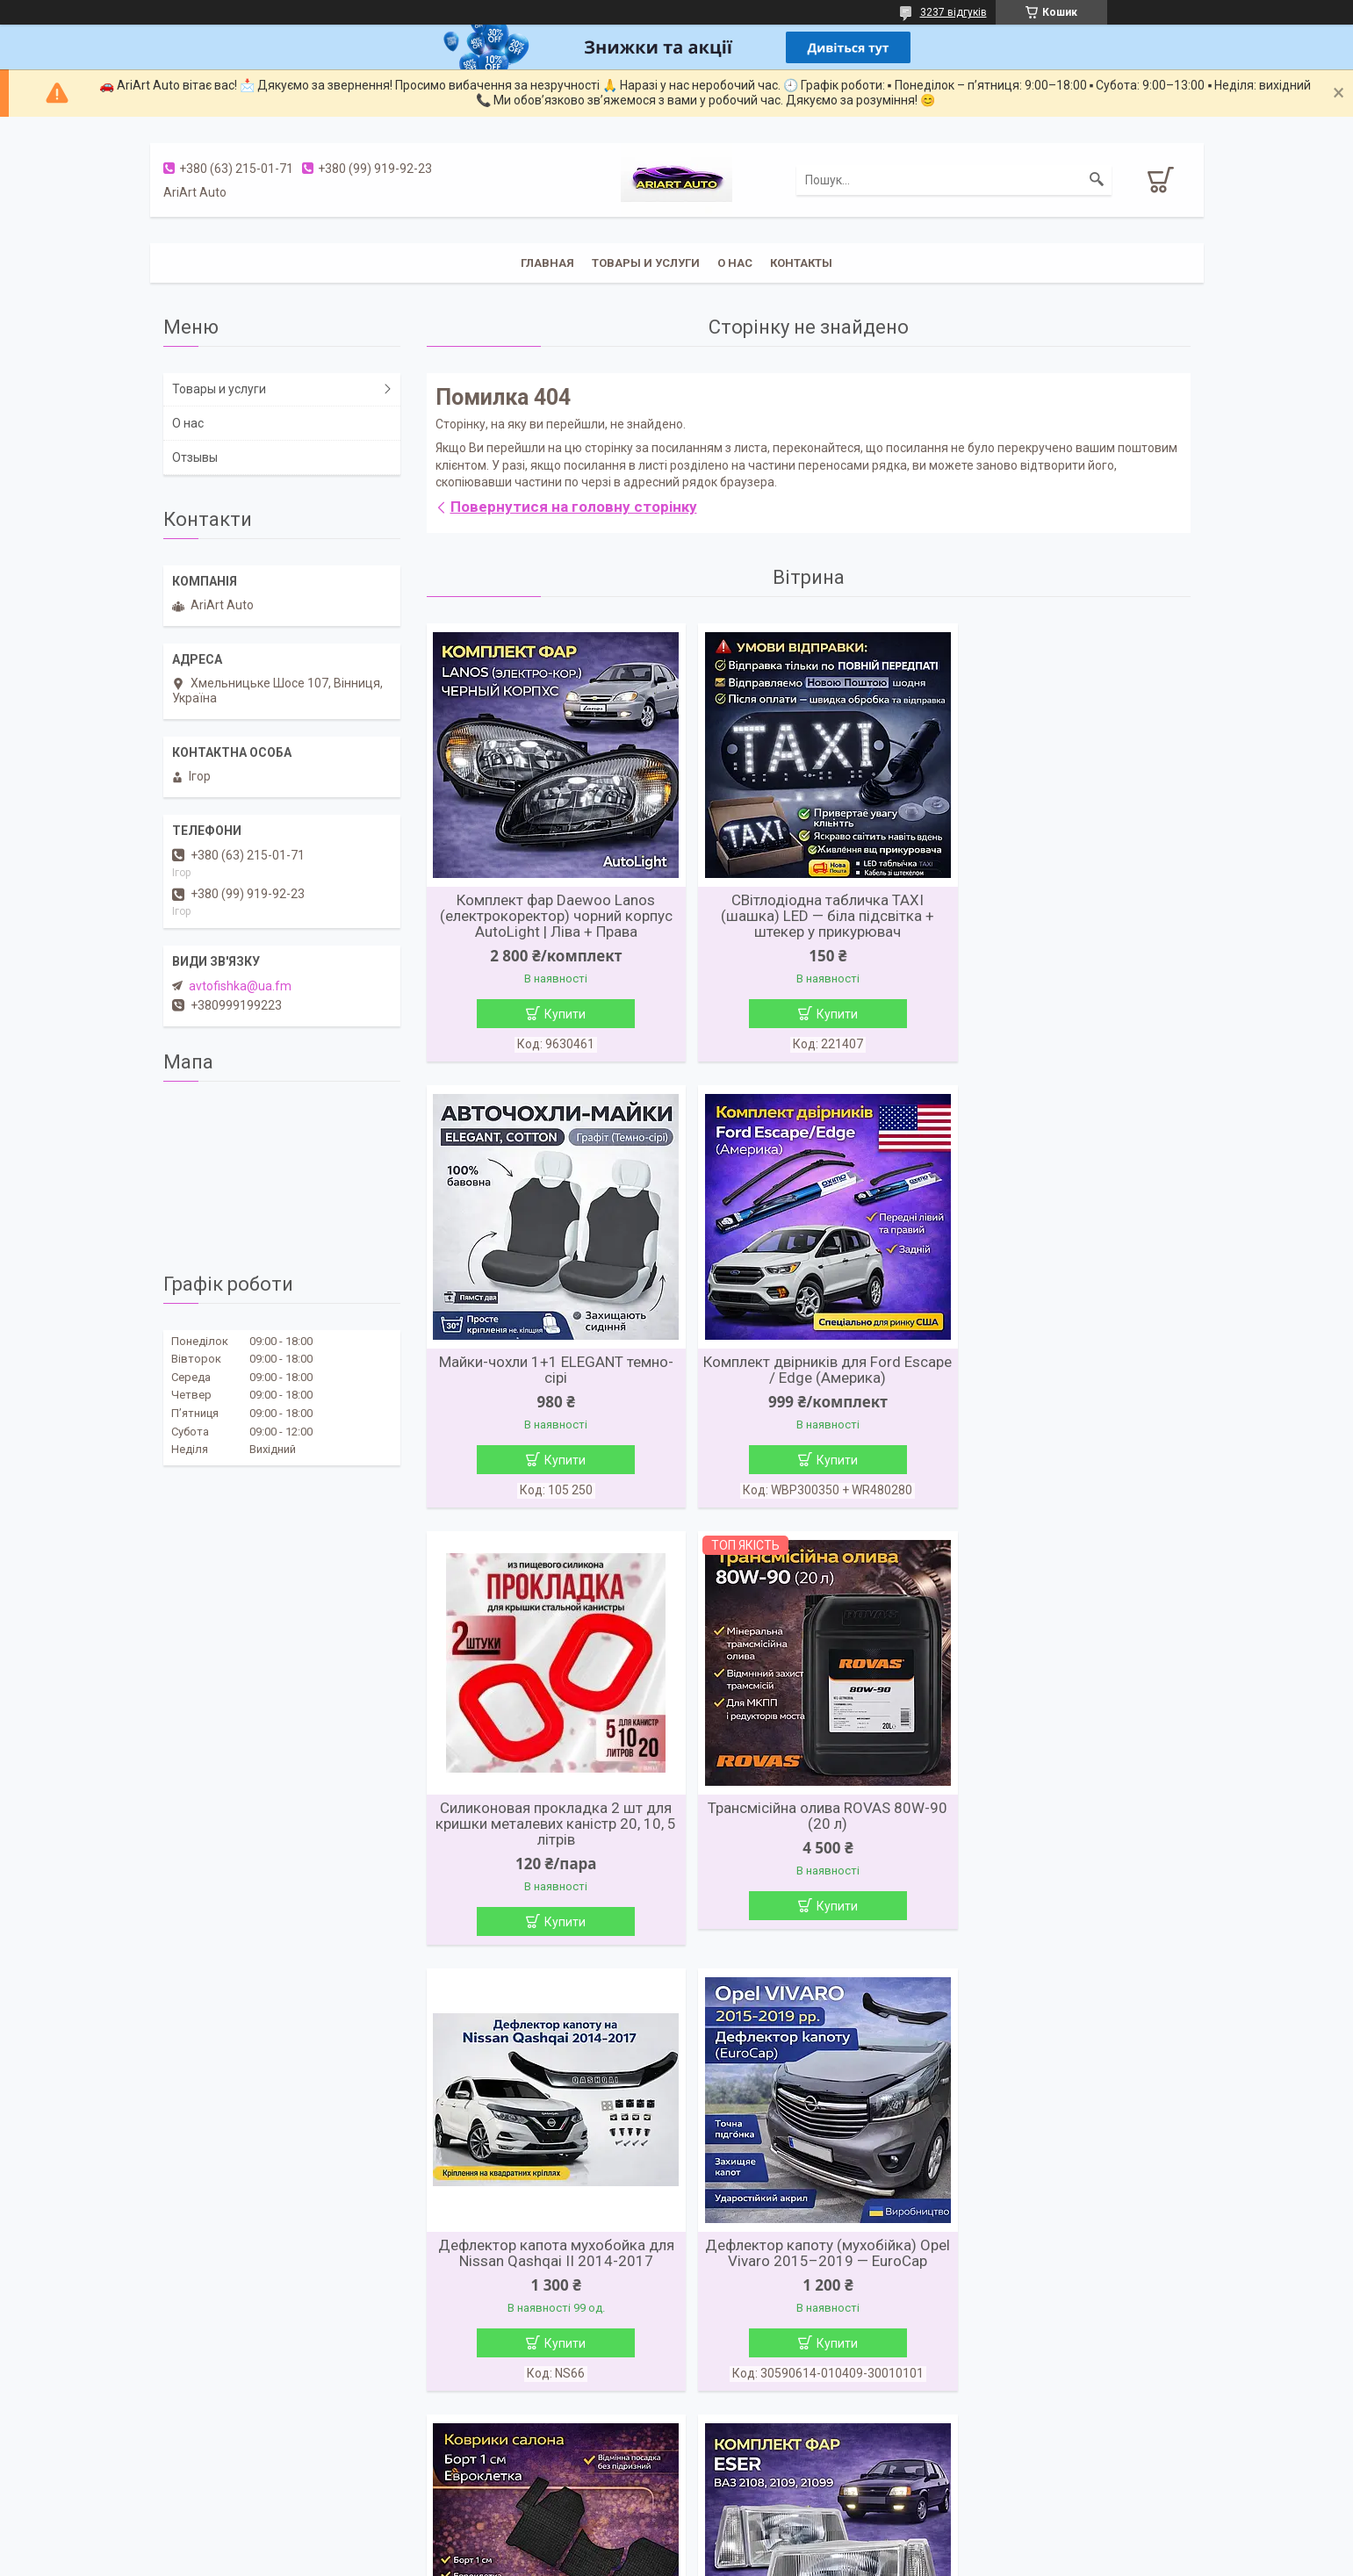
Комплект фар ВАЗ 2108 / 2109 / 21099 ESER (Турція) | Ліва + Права (549, 2269)
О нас (734, 263)
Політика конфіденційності (776, 2559)
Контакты (801, 263)
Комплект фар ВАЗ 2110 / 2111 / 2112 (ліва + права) (808, 2269)
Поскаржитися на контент (636, 2559)
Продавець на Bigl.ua (676, 2543)
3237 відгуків (953, 12)
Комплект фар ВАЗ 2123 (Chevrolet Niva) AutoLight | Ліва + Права (1067, 2277)
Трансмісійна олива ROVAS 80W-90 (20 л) (1067, 1372)
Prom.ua (760, 2528)
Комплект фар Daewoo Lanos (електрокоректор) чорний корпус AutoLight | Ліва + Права (549, 915)
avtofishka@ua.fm (240, 986)
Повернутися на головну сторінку (573, 506)
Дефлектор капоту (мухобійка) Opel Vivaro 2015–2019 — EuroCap (808, 1821)
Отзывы (195, 457)
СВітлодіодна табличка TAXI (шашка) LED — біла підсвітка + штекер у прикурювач (808, 915)
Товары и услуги (646, 263)
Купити (558, 1014)
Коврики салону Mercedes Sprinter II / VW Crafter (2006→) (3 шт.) (1067, 1821)
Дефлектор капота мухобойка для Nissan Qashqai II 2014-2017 (549, 1821)
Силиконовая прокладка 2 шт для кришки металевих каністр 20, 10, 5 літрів (808, 1380)
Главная (547, 263)
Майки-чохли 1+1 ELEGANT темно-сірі (1067, 908)
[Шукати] (1097, 180)
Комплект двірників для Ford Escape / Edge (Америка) (549, 1372)
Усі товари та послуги (801, 2473)
